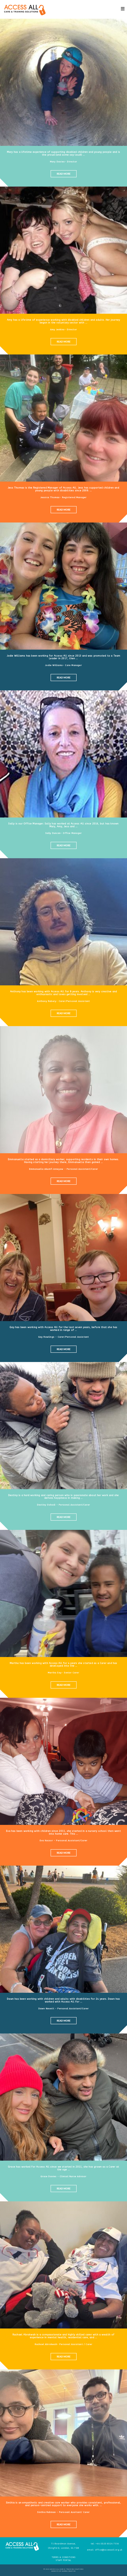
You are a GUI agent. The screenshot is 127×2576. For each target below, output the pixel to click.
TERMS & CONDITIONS (64, 2557)
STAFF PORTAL (63, 2560)
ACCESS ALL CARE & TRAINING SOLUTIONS (25, 10)
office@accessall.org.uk (104, 2550)
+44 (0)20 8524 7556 (105, 2544)
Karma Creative (69, 2571)
